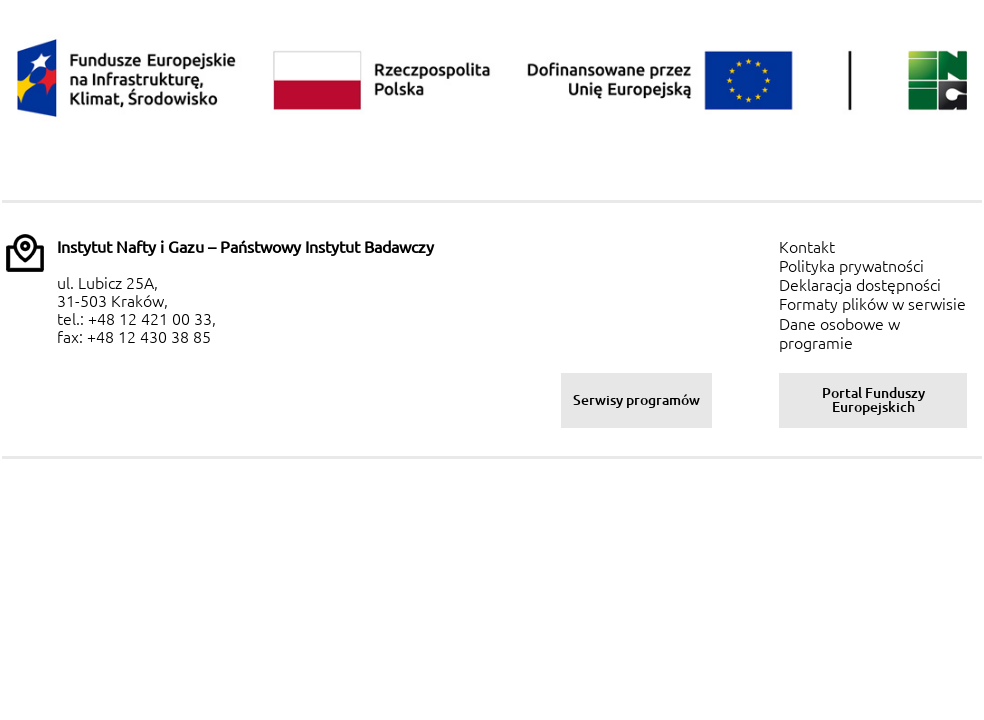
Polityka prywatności (851, 266)
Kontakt (807, 247)
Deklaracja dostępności (860, 285)
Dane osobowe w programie (839, 333)
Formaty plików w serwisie (872, 304)
